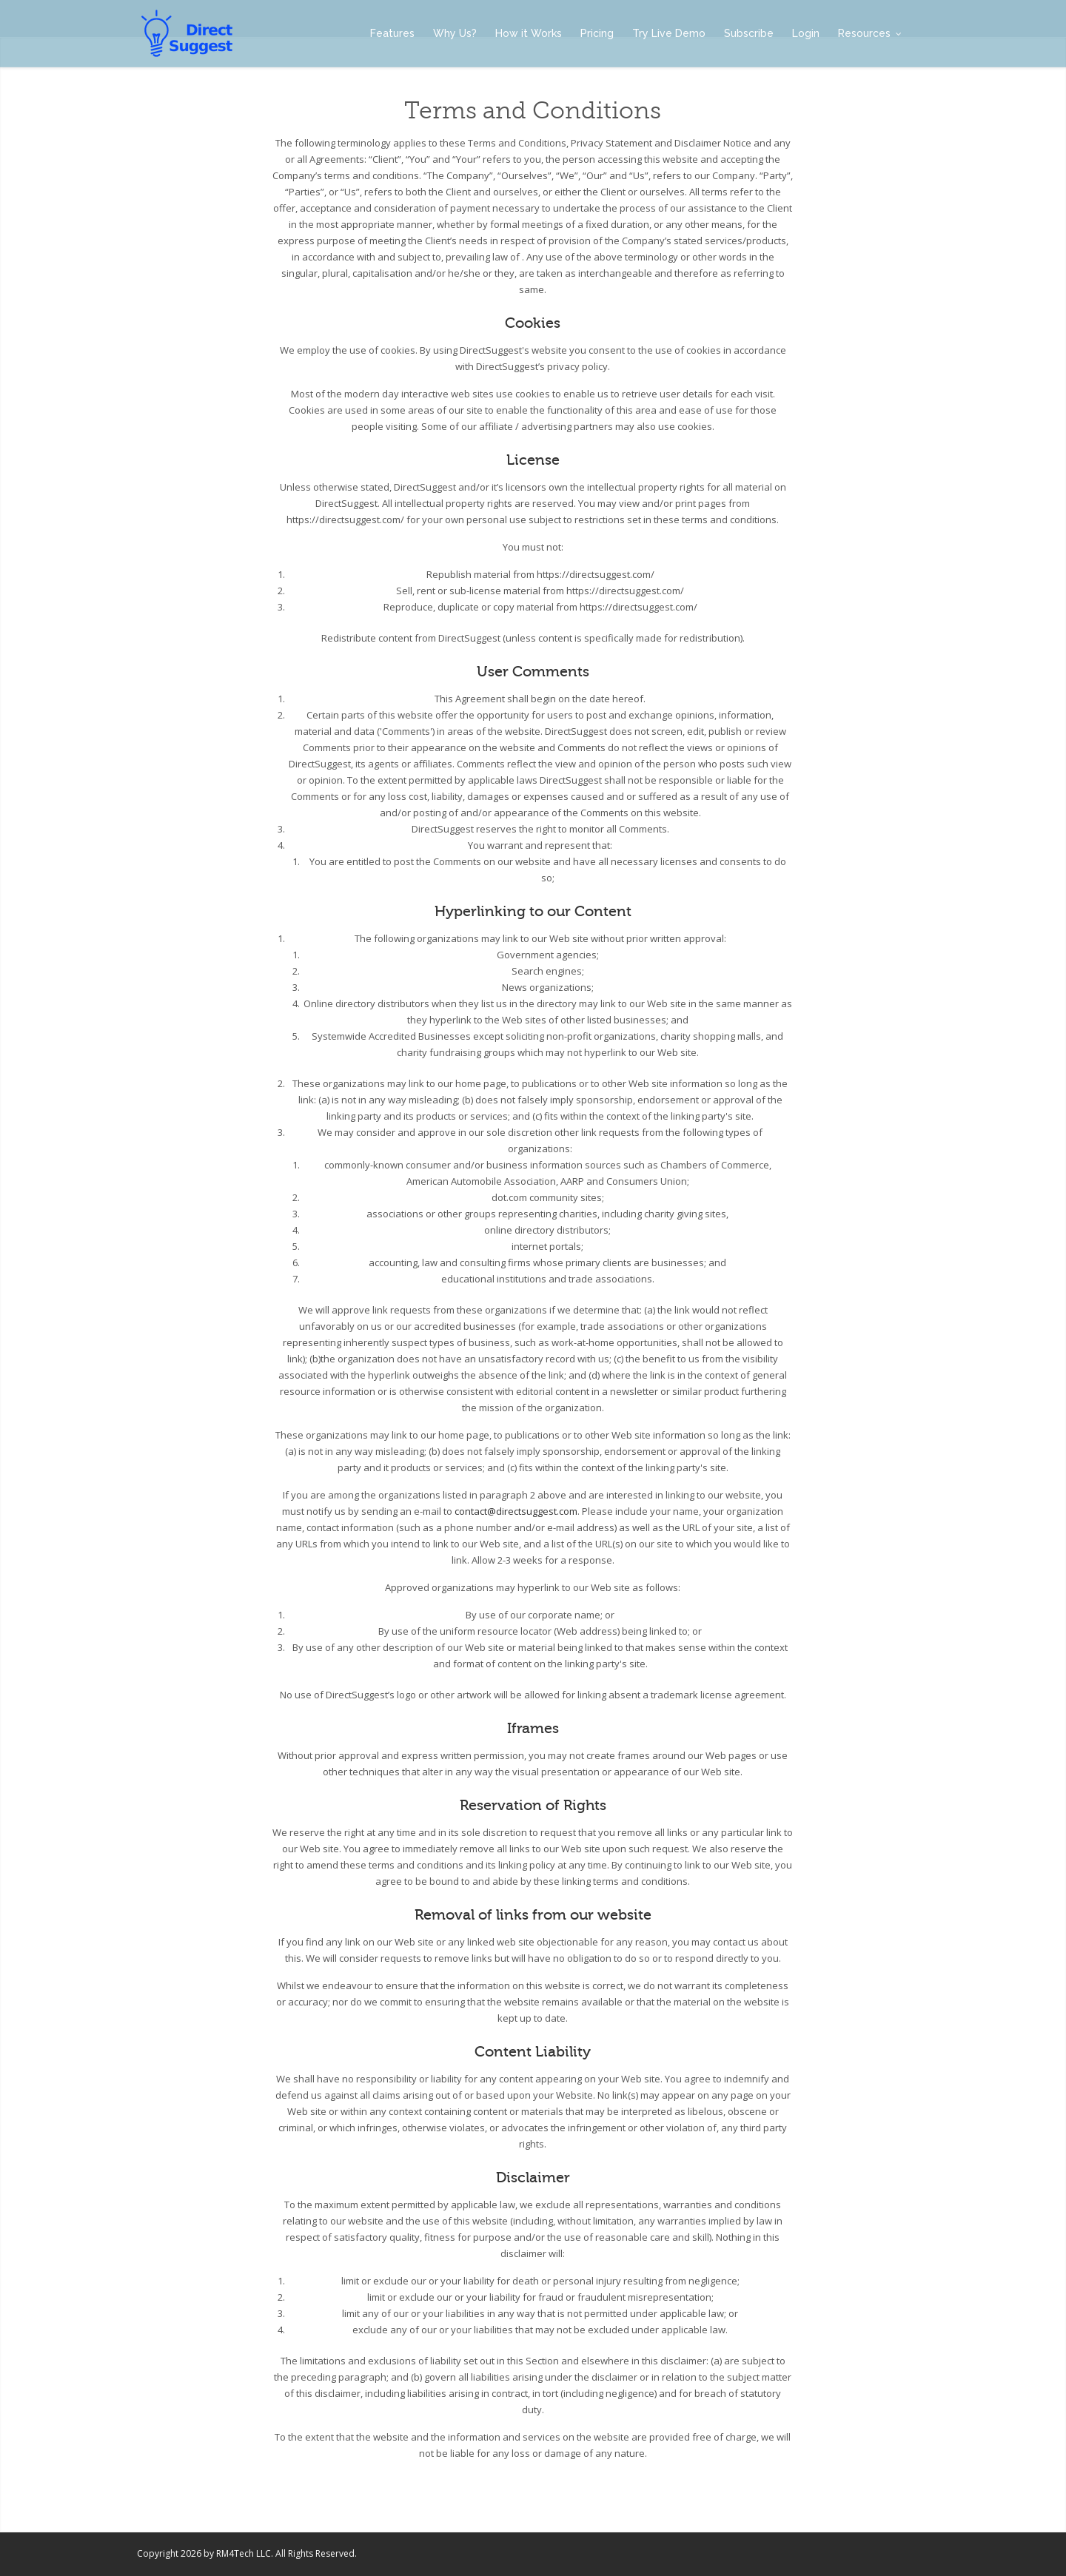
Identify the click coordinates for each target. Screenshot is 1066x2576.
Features (392, 33)
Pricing (597, 33)
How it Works (528, 33)
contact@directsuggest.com (516, 1511)
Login (805, 33)
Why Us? (455, 33)
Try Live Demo (668, 33)
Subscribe (749, 33)
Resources (869, 33)
